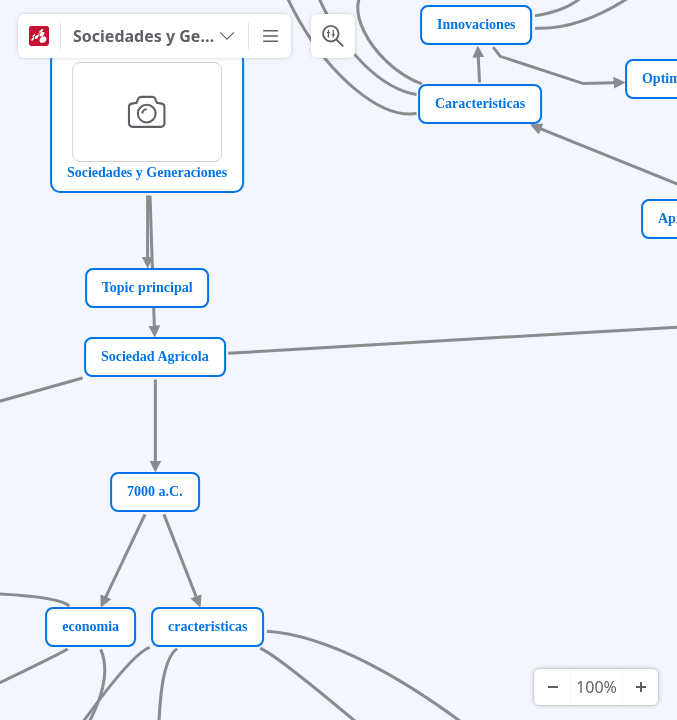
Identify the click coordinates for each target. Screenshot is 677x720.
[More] (270, 36)
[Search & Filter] (333, 36)
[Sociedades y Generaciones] (154, 36)
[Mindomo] (39, 36)
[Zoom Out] (552, 687)
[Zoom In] (640, 687)
